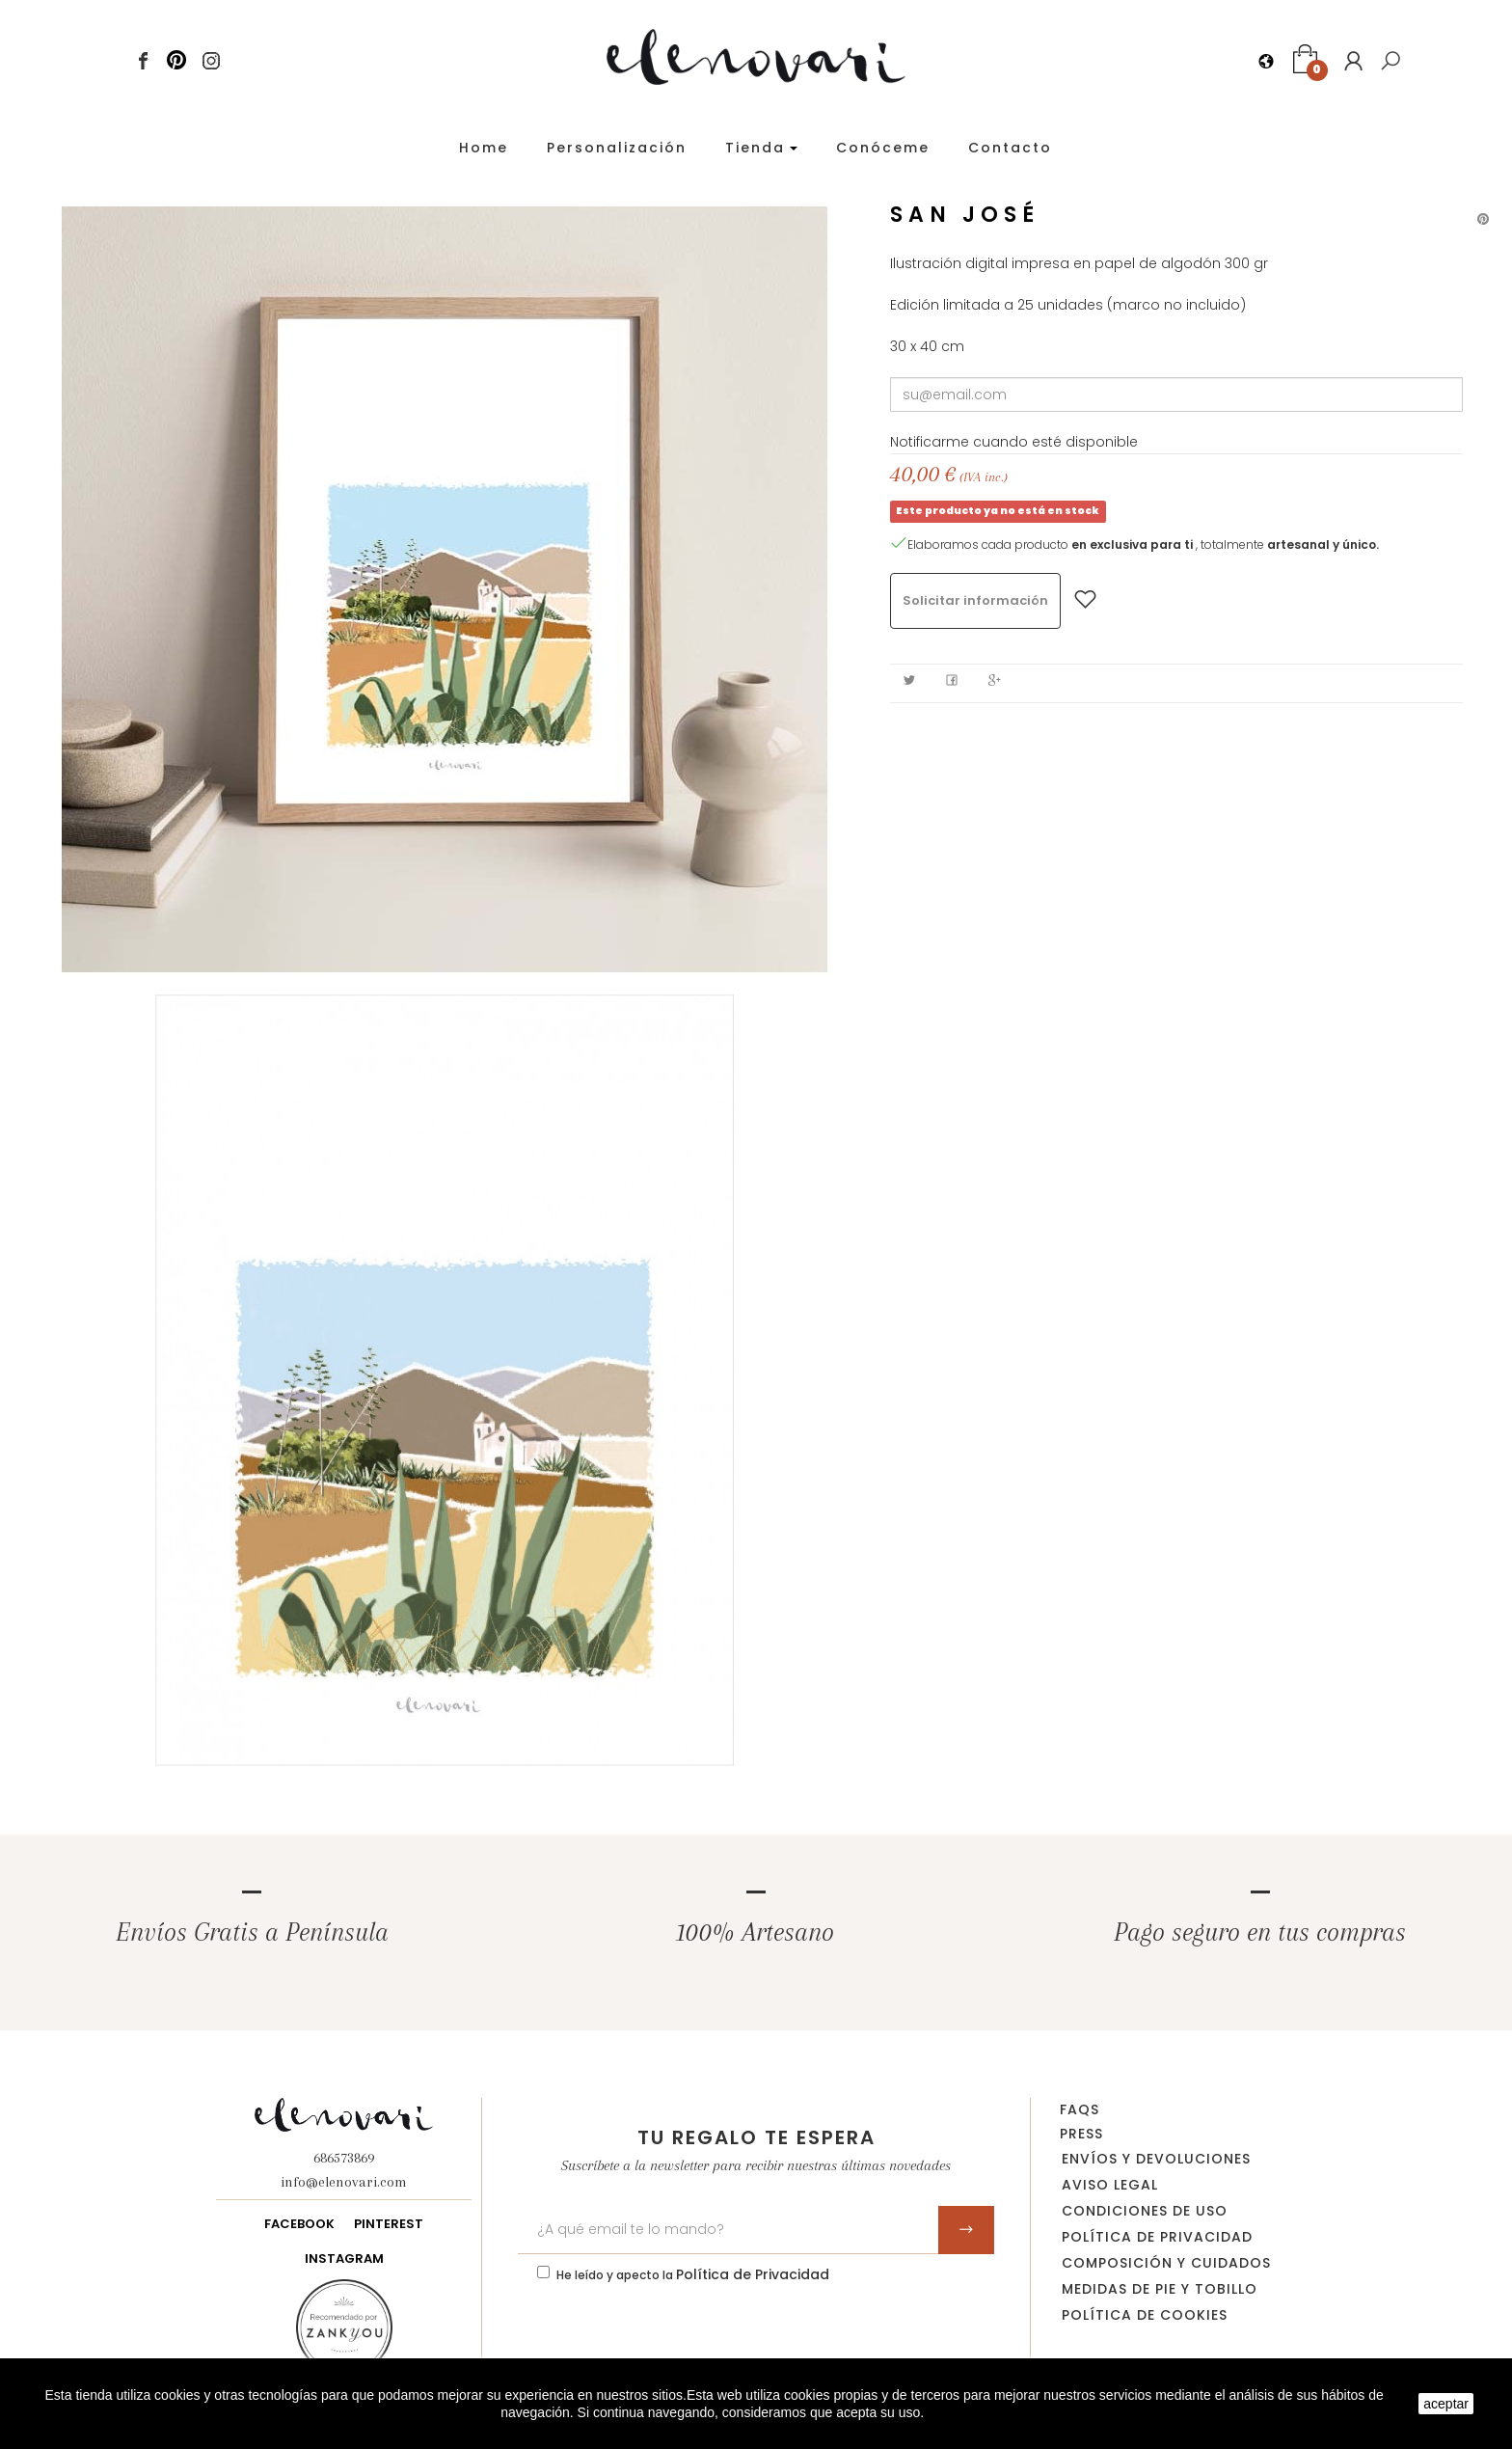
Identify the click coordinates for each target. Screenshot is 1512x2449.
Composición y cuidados (1166, 2262)
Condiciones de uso (1145, 2210)
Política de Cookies (1145, 2315)
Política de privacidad (1157, 2236)
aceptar (1446, 2403)
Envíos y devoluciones (1156, 2158)
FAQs (1079, 2109)
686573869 (343, 2157)
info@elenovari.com (344, 2181)
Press (1081, 2133)
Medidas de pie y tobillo (1159, 2289)
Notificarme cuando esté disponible (1014, 441)
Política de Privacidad (752, 2274)
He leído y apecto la (692, 2274)
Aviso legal (1110, 2184)
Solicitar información (975, 600)
